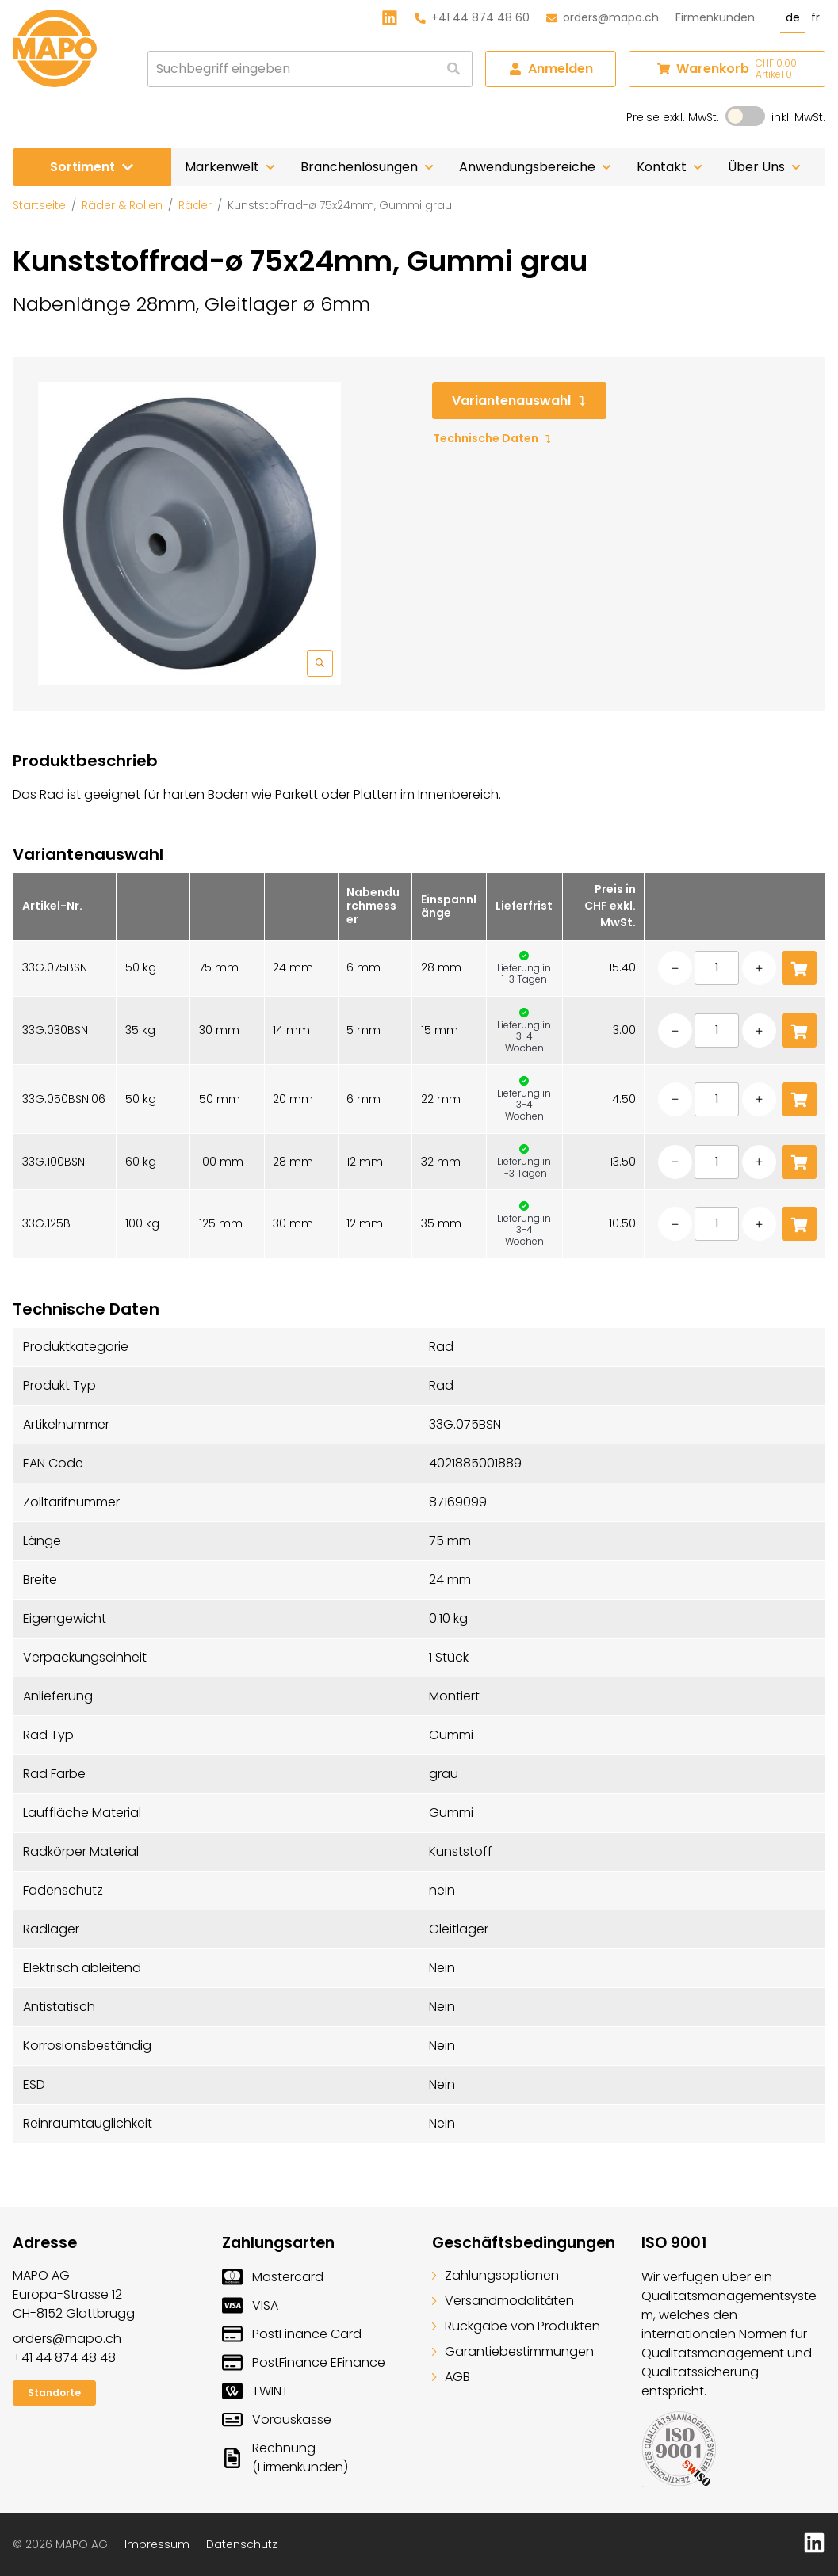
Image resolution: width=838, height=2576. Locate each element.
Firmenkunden (715, 17)
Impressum (156, 2544)
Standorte (54, 2392)
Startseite (39, 205)
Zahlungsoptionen (495, 2275)
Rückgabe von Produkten (516, 2326)
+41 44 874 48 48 (64, 2358)
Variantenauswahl (519, 400)
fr (815, 17)
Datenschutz (241, 2544)
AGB (451, 2377)
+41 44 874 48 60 (472, 17)
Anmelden (551, 68)
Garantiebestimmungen (513, 2351)
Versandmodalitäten (503, 2301)
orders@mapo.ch (602, 17)
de (793, 17)
